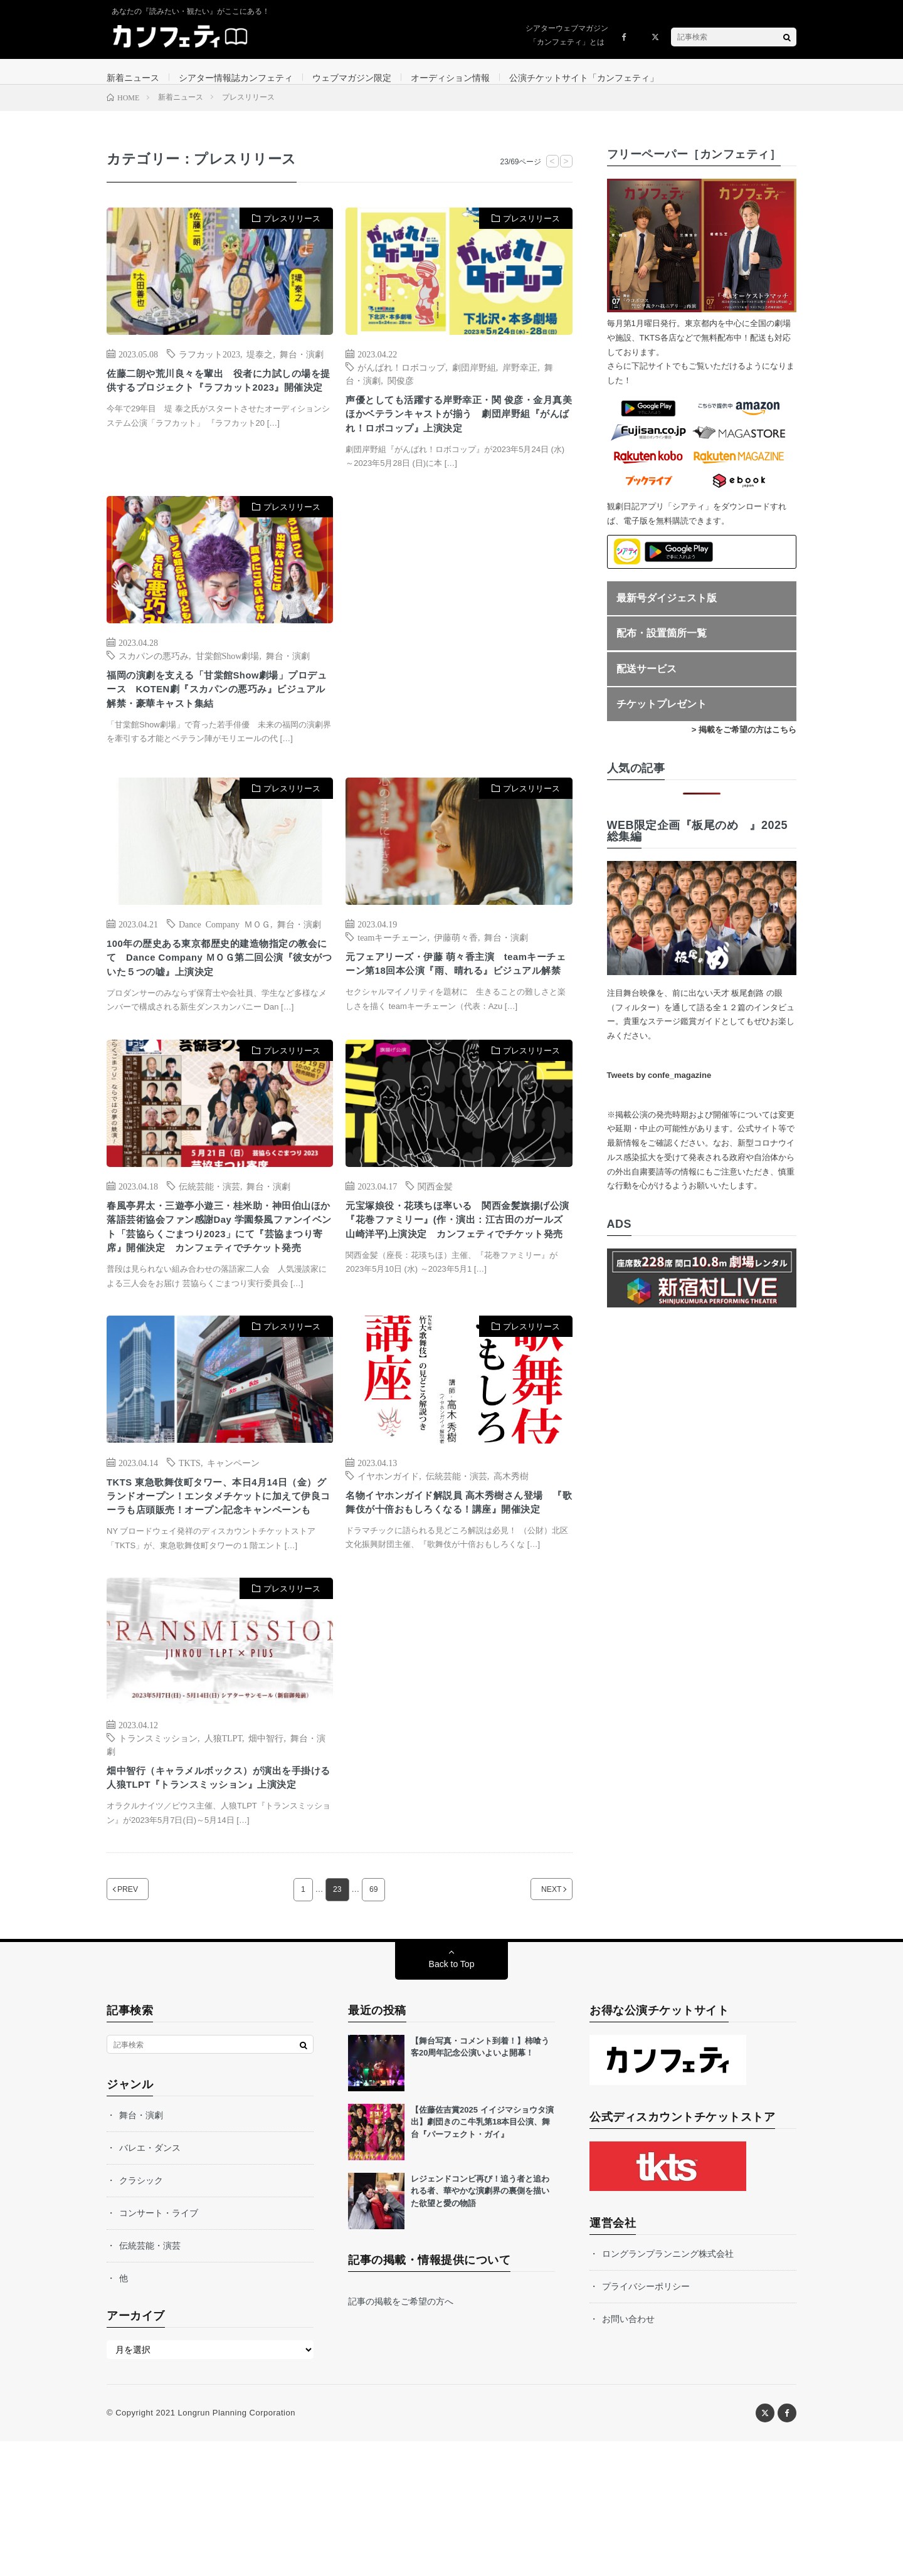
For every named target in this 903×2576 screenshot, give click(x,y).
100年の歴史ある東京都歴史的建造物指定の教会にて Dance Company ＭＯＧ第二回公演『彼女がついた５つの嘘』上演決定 (218, 1001)
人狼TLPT (223, 1850)
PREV (143, 2024)
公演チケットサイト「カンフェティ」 (583, 78)
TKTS (190, 1550)
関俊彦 (401, 392)
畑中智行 (265, 1850)
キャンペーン (233, 1550)
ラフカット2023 (209, 366)
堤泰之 (259, 366)
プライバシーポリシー (646, 2421)
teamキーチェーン (392, 976)
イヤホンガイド (388, 1563)
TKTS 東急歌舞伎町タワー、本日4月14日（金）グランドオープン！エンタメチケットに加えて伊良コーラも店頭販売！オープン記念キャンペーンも (217, 1596)
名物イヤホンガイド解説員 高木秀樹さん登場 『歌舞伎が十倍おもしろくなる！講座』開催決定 (457, 1601)
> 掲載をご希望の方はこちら (744, 742)
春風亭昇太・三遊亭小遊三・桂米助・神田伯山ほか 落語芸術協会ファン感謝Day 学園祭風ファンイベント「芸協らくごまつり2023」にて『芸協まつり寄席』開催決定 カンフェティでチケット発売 (218, 1301)
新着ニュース (133, 78)
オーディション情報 (450, 78)
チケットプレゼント (661, 716)
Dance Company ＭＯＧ (224, 963)
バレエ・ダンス (150, 2283)
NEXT (536, 2024)
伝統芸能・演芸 (209, 1246)
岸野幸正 (519, 379)
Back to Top (452, 2099)
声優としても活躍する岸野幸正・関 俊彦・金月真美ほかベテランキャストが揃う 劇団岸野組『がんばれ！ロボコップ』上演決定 (457, 439)
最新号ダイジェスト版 (666, 610)
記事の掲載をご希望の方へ (400, 2436)
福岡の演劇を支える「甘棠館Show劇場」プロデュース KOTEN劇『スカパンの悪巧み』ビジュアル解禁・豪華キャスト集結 (217, 731)
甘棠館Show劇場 (228, 693)
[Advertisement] (459, 662)
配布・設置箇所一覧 (661, 645)
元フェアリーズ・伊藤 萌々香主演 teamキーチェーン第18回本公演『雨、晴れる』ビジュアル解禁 (457, 1014)
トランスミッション (158, 1850)
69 (373, 2024)
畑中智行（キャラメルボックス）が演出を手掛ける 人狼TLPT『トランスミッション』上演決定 (217, 1902)
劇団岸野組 (474, 379)
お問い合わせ (628, 2454)
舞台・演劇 (302, 366)
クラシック (141, 2315)
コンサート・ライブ (158, 2348)
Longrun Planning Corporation (236, 2547)
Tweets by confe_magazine (659, 1087)
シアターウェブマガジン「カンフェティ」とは (566, 35)
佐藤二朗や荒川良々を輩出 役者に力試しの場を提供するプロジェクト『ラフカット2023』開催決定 (217, 404)
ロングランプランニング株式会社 (668, 2388)
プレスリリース (291, 231)
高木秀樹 (511, 1563)
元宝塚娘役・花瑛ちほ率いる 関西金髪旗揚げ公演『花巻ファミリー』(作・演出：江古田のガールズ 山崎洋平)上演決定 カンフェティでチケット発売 (458, 1292)
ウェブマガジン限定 (351, 78)
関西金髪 (435, 1246)
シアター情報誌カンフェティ (236, 78)
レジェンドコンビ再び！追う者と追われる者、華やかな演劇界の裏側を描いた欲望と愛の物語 (480, 2326)
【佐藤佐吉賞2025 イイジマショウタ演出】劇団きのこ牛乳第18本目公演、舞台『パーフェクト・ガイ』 (482, 2257)
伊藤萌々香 (456, 976)
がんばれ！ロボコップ (401, 379)
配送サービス (646, 681)
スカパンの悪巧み (154, 693)
